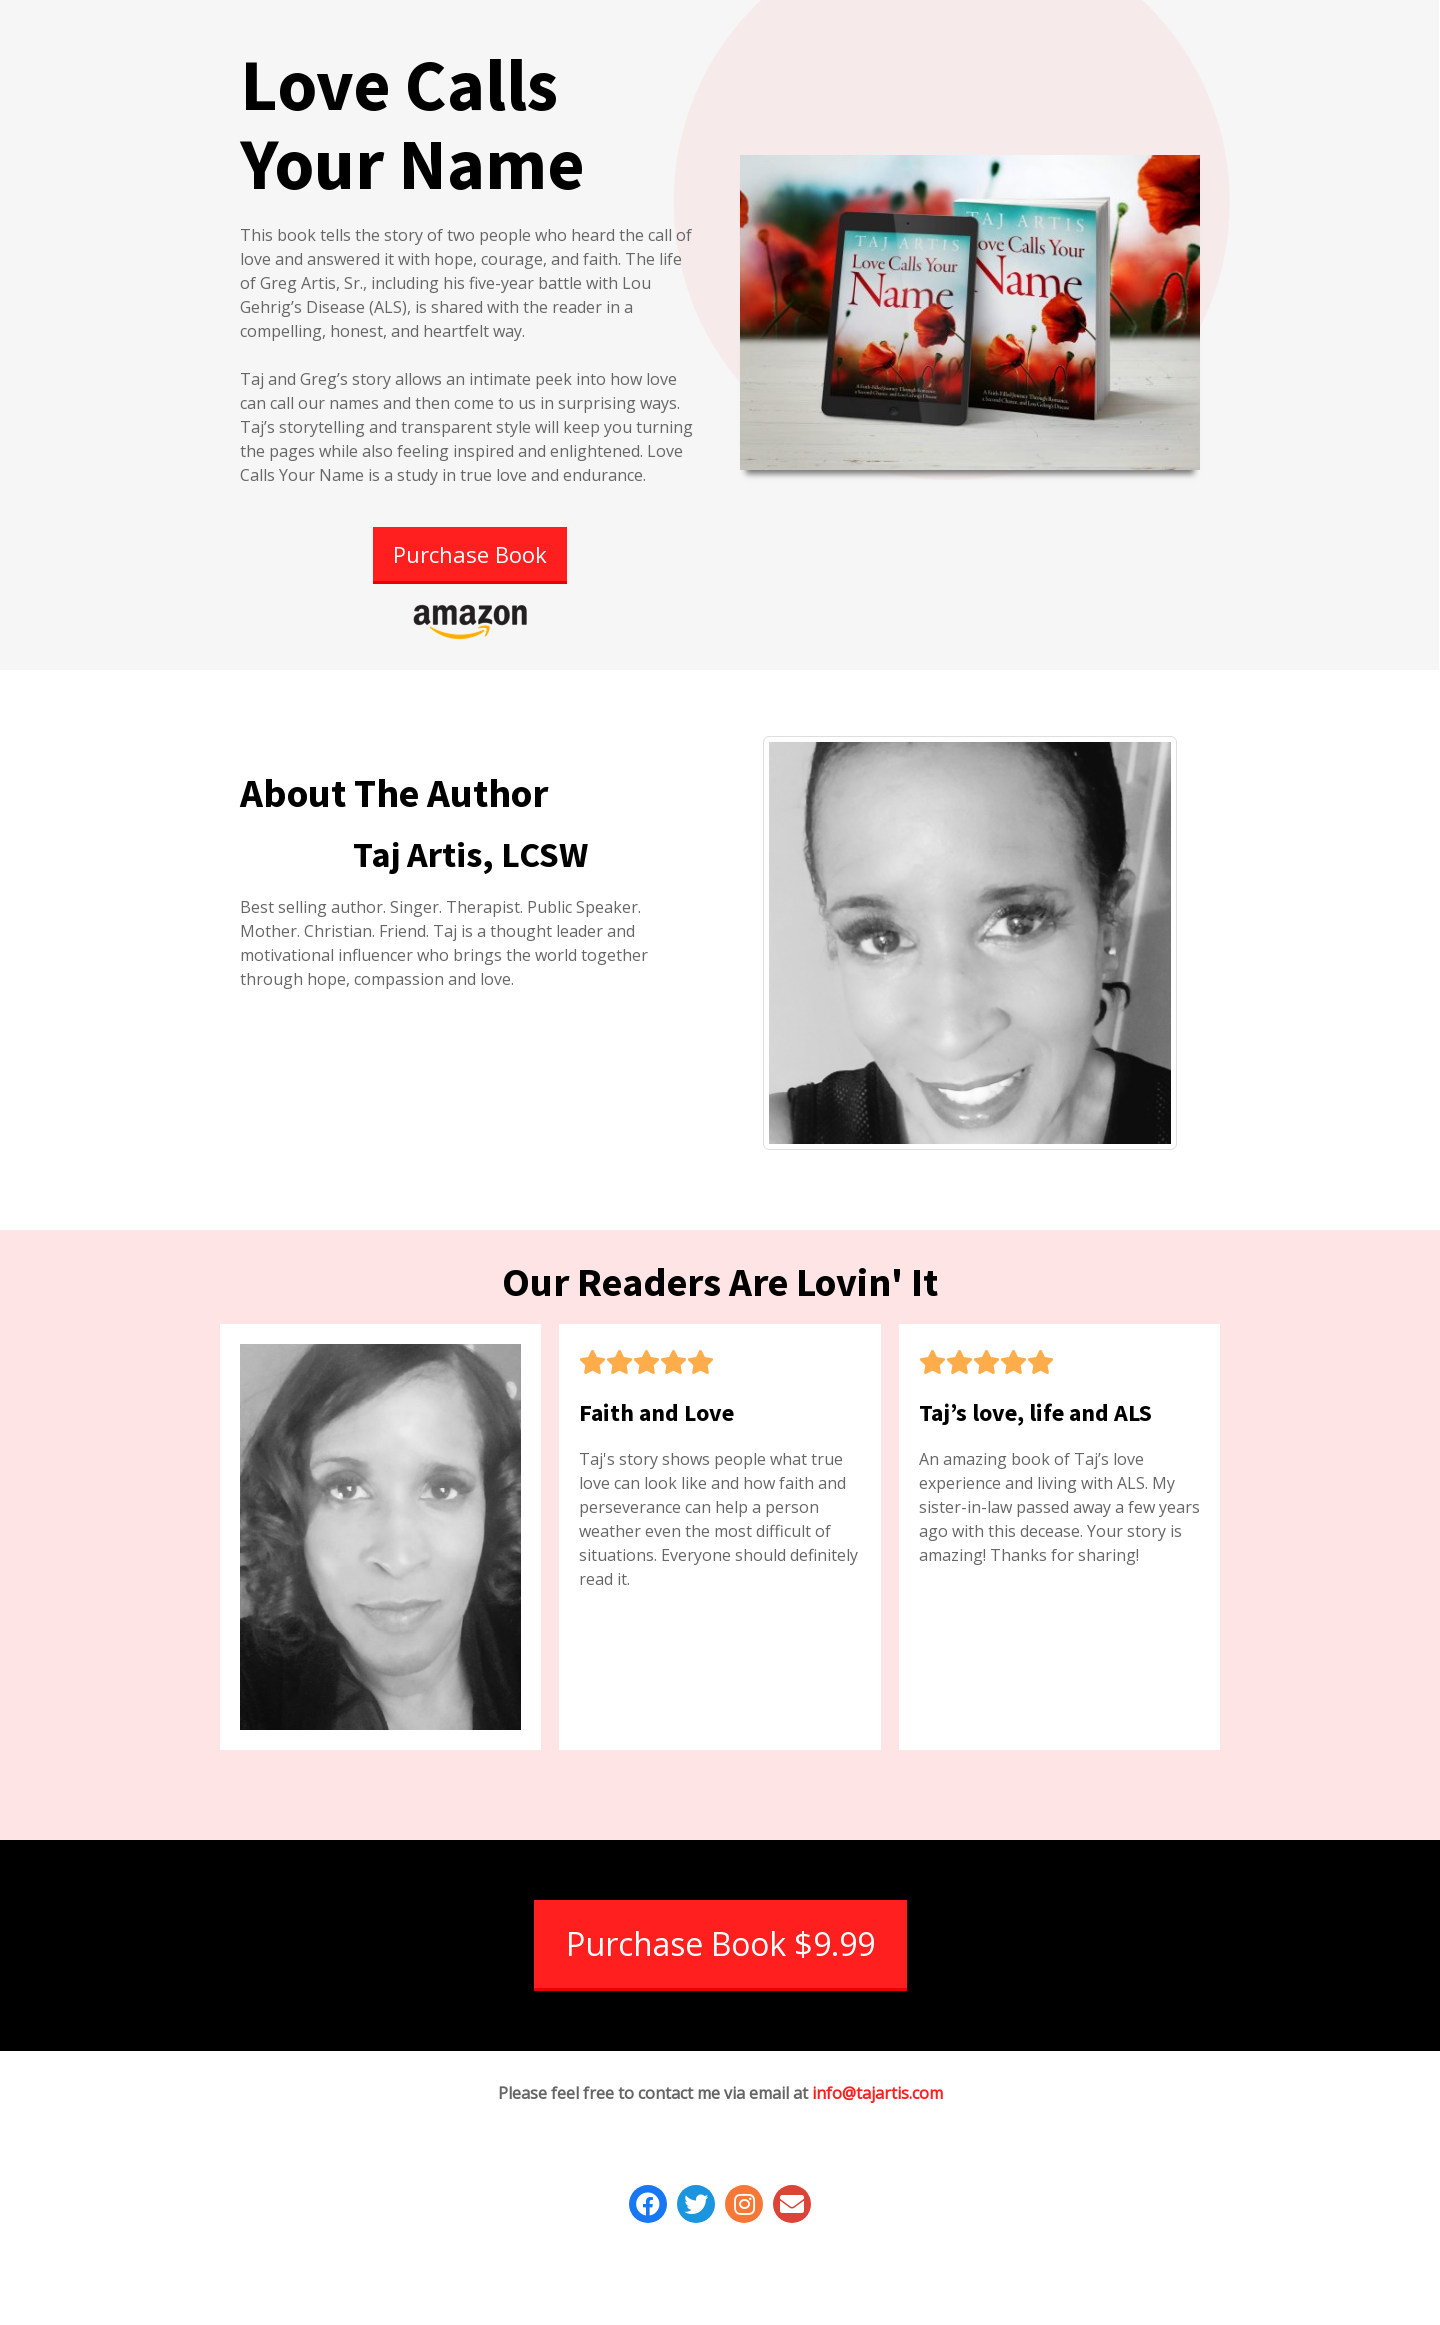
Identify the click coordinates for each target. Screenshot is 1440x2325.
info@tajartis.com (877, 2093)
